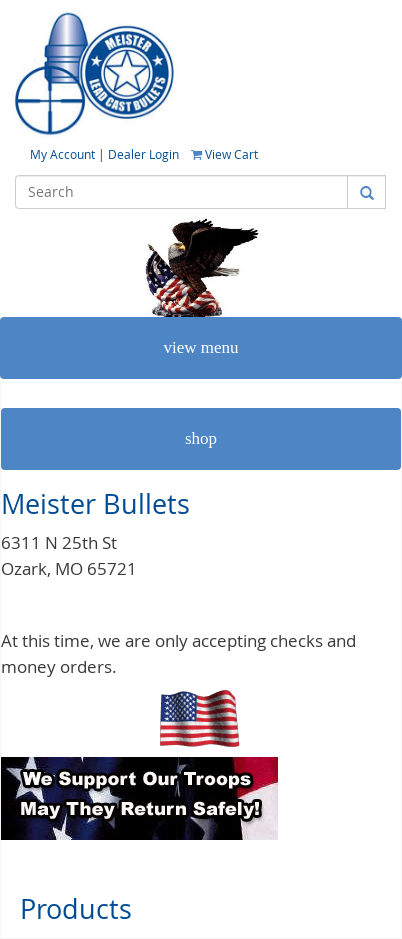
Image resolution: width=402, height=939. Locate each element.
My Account (64, 154)
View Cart (224, 154)
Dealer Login (143, 154)
